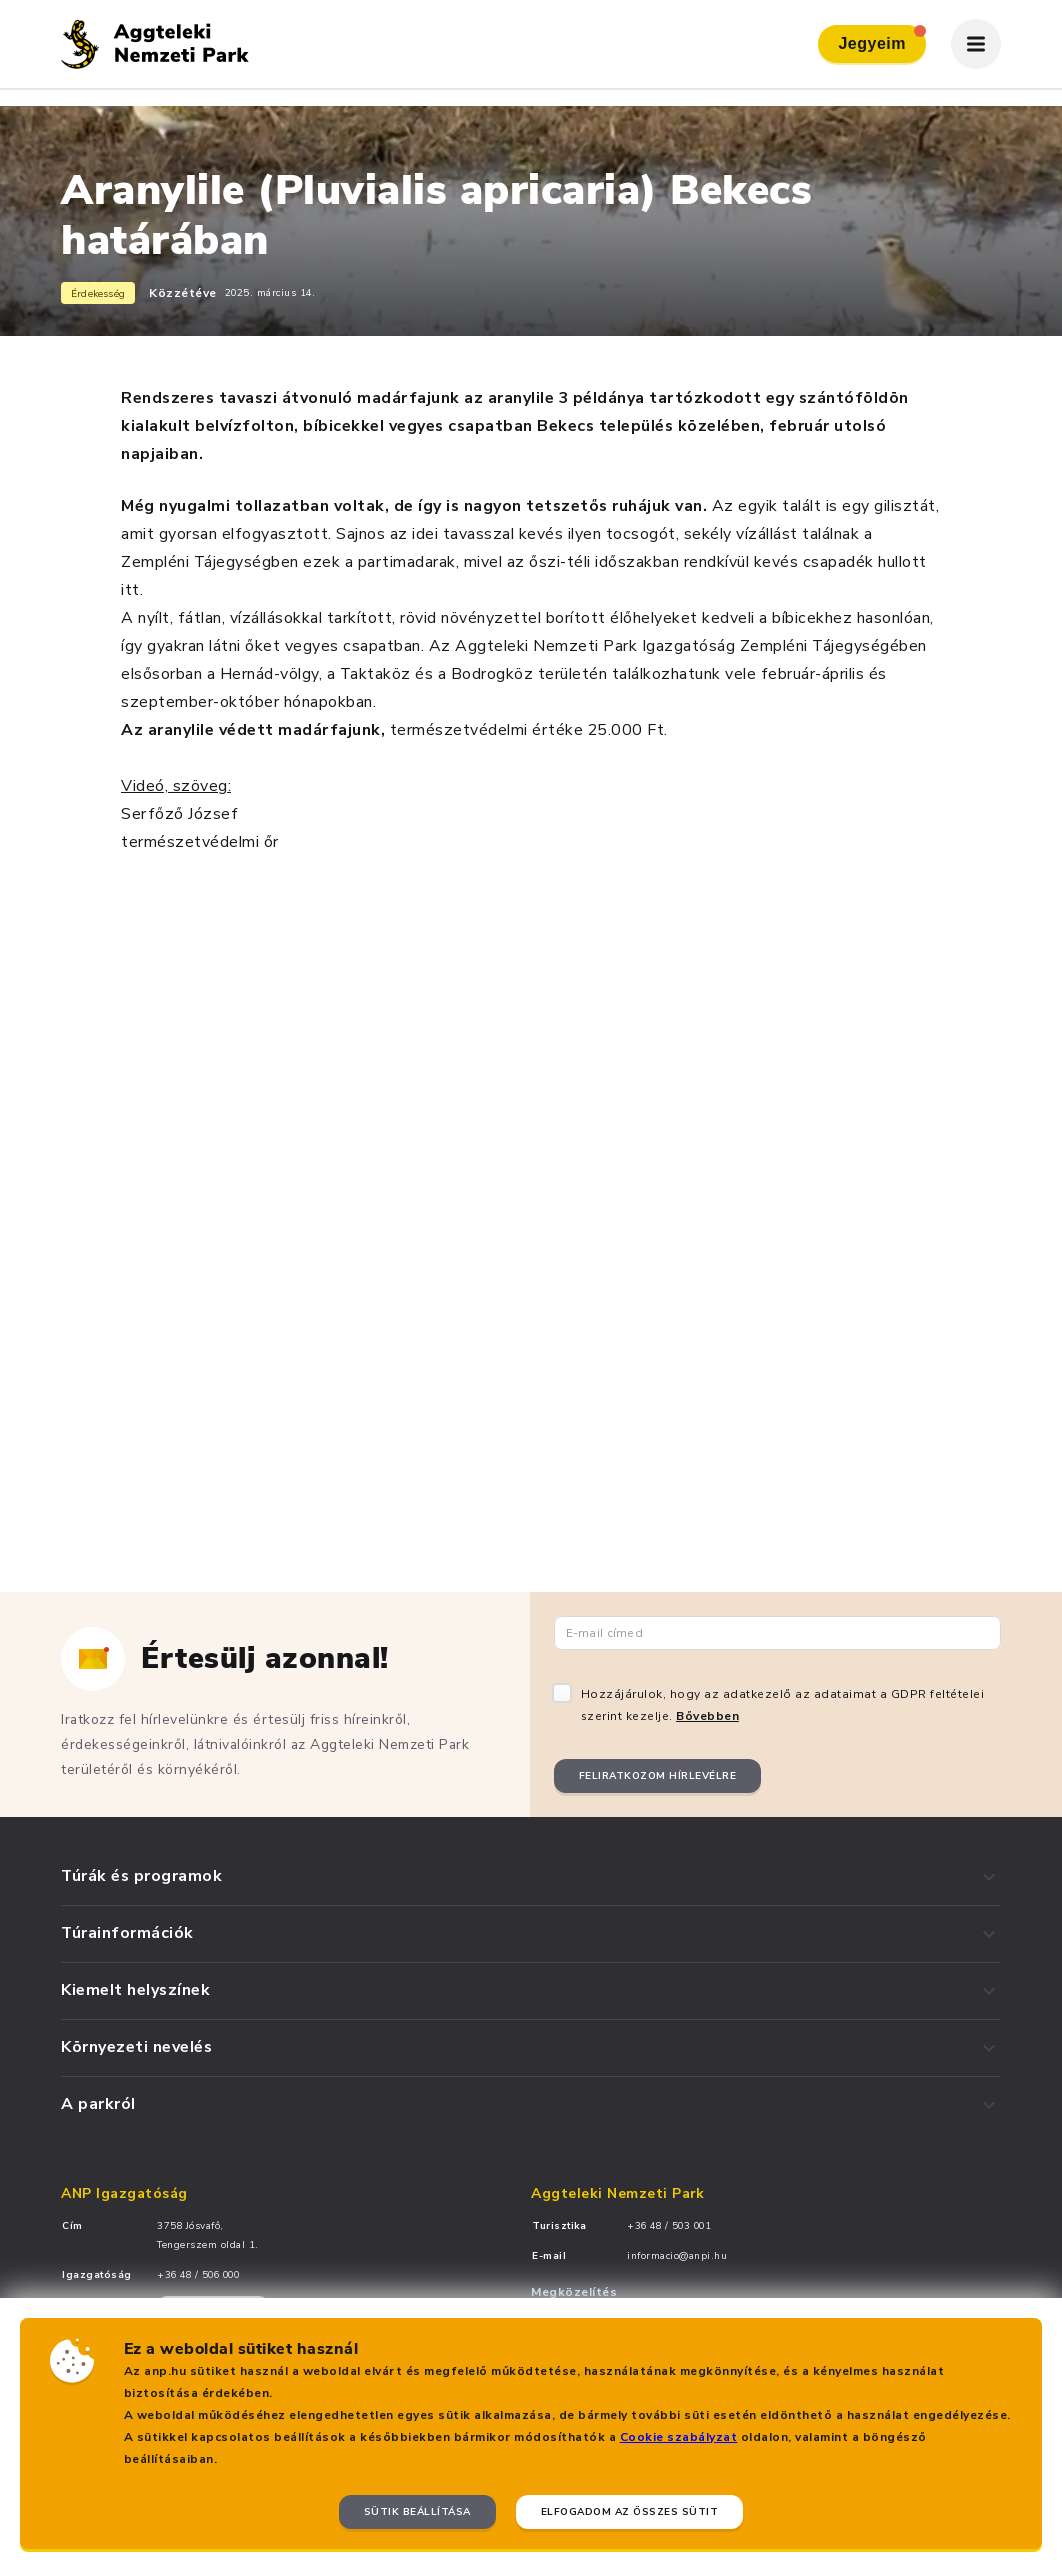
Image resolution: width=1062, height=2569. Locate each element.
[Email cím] (778, 1633)
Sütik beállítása (417, 2512)
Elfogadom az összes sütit (630, 2512)
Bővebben (707, 1716)
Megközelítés (574, 2292)
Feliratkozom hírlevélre (658, 1776)
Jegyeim (882, 38)
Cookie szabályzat (679, 2437)
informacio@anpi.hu (677, 2256)
